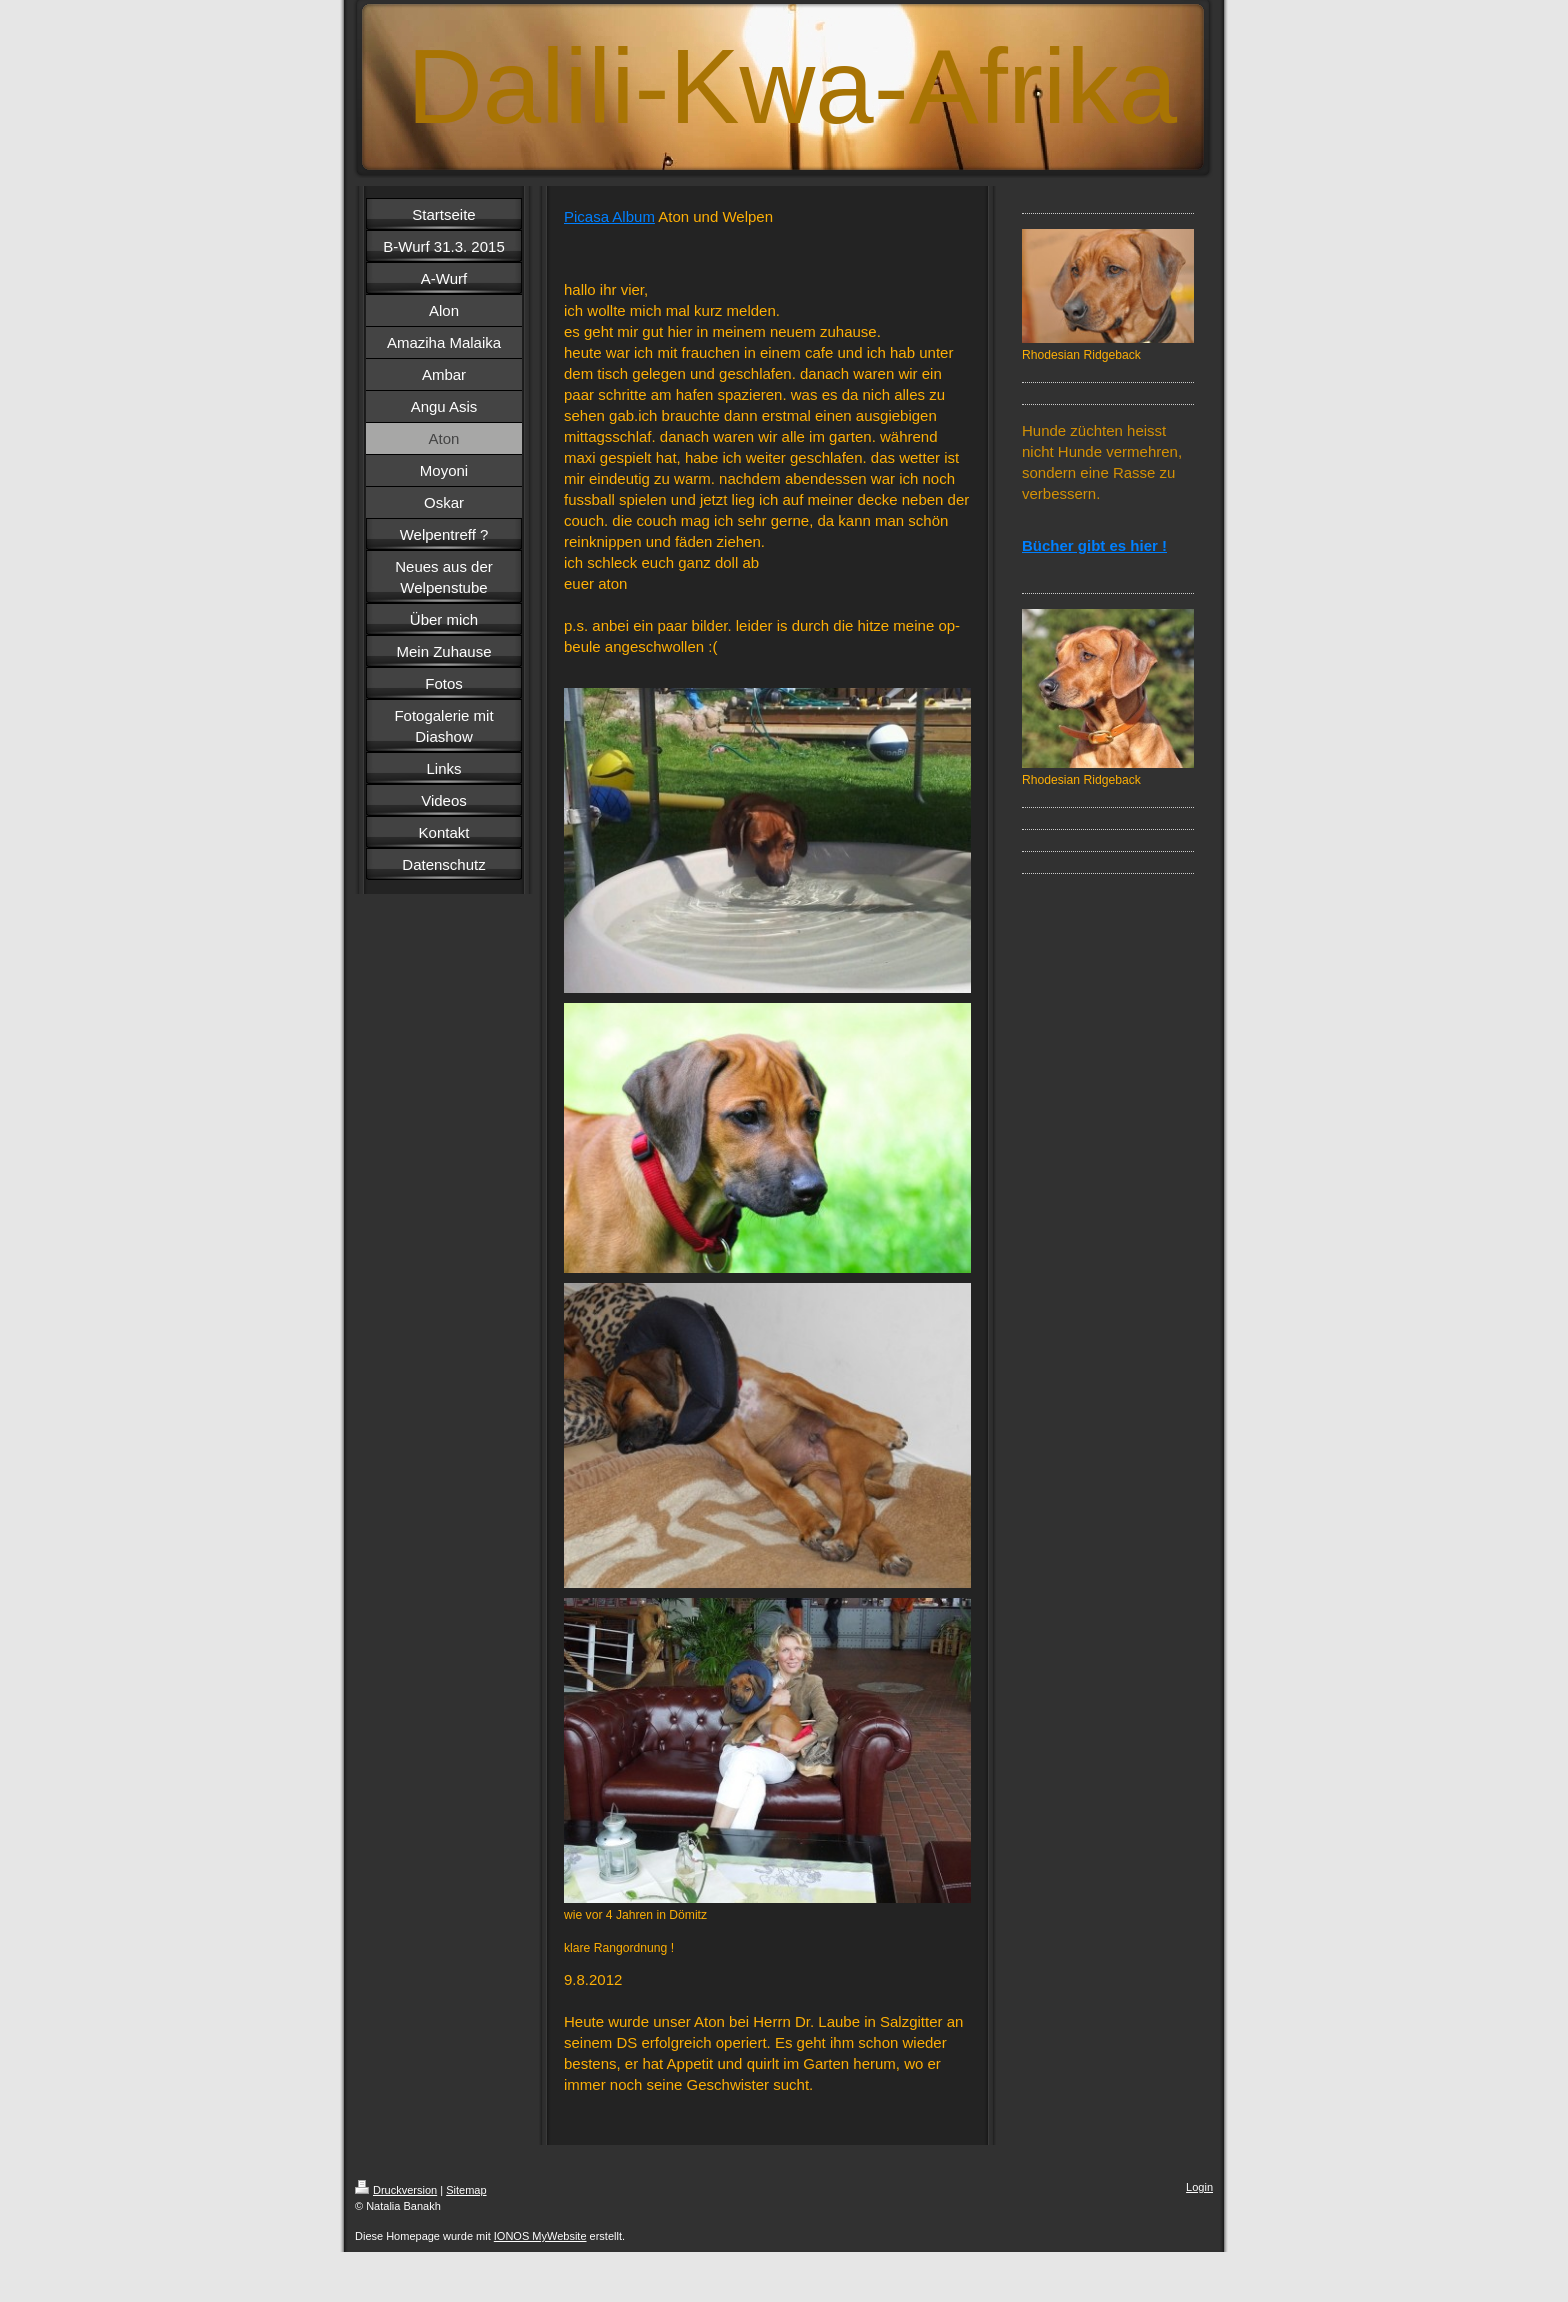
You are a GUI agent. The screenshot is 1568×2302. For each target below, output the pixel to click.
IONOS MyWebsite (540, 2236)
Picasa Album (609, 216)
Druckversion (396, 2190)
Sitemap (466, 2190)
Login (1199, 2187)
